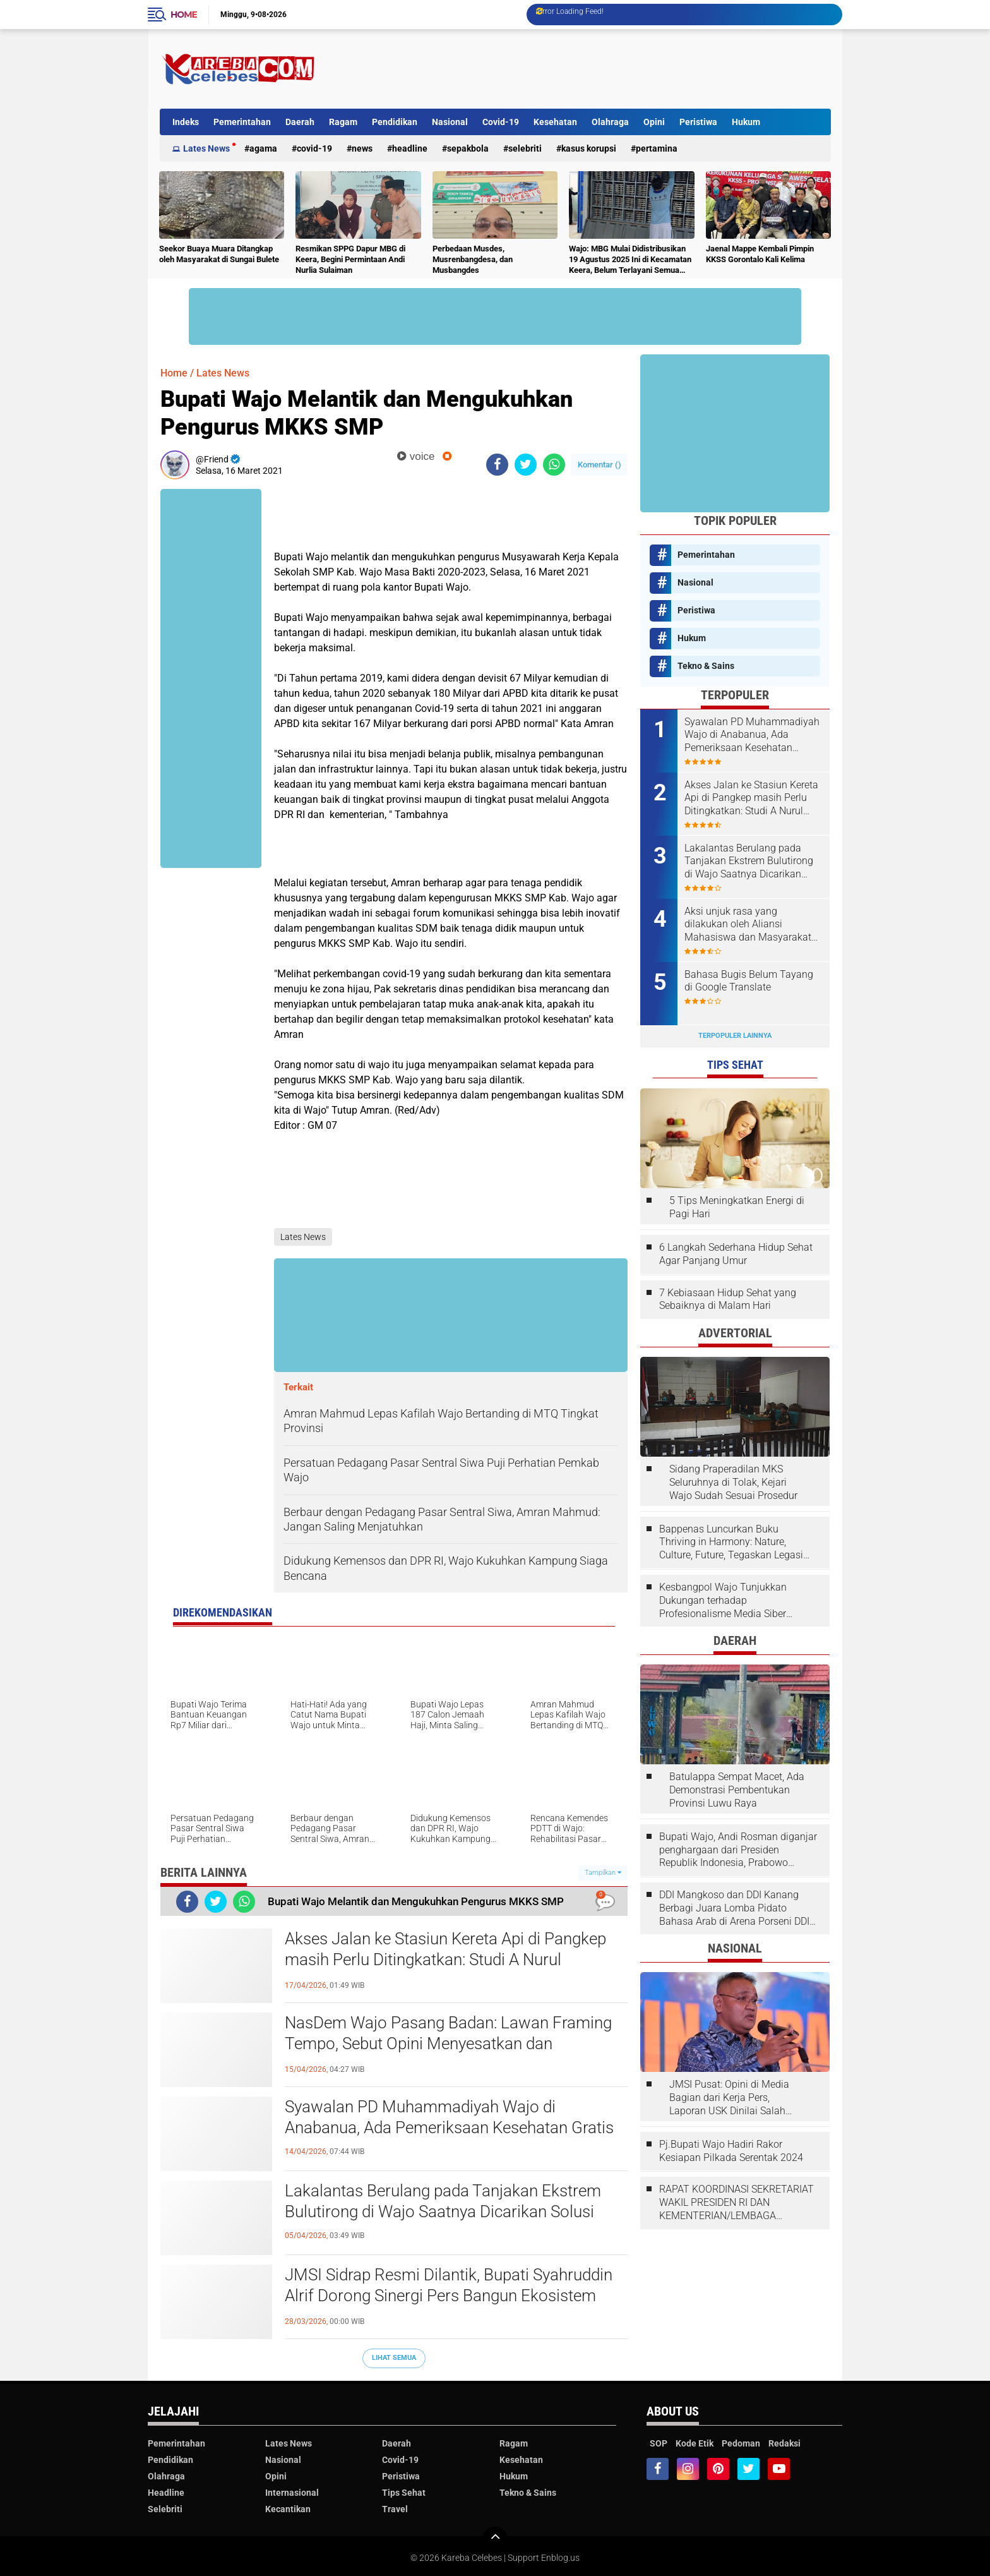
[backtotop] (495, 2539)
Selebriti (525, 148)
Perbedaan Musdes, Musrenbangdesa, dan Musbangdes (472, 259)
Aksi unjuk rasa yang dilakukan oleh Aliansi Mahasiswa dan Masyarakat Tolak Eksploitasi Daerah (747, 924)
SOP (658, 2443)
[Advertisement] (601, 68)
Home (183, 14)
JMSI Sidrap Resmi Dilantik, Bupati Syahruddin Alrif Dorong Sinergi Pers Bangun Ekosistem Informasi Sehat (448, 2296)
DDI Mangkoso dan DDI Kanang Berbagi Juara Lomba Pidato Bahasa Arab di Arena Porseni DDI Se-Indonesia (734, 1908)
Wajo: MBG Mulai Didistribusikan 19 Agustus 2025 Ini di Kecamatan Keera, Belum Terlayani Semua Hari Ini (630, 260)
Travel (395, 2509)
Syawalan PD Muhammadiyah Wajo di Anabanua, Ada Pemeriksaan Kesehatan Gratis (449, 2117)
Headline (409, 148)
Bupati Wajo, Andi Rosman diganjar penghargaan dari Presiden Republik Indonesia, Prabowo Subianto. (738, 1850)
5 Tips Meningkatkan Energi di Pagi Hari (736, 1207)
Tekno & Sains (705, 666)
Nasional (450, 122)
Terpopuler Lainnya (735, 1036)
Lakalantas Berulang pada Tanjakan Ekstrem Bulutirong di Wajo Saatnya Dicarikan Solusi (443, 2201)
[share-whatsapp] (554, 465)
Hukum (746, 122)
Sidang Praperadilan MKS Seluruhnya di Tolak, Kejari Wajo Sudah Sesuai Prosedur (733, 1482)
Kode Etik (694, 2443)
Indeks (185, 122)
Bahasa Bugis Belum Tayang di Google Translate (748, 981)
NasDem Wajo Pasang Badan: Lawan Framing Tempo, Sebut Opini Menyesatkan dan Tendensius (448, 2044)
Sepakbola (468, 148)
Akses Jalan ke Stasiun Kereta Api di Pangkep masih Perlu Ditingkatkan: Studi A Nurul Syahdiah (445, 1960)
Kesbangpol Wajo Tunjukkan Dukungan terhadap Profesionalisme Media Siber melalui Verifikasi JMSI (723, 1600)
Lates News (206, 148)
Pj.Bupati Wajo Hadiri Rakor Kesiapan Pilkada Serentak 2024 (731, 2151)
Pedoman (741, 2443)
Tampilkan (603, 1873)
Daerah (299, 122)
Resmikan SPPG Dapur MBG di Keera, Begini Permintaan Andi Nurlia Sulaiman (350, 259)
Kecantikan (288, 2509)
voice (415, 456)
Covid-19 (500, 122)
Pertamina (656, 148)
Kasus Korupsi (588, 148)
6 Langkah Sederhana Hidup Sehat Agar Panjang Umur (736, 1254)
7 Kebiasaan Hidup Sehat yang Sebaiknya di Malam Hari (727, 1299)
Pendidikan (394, 122)
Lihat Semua (394, 2358)
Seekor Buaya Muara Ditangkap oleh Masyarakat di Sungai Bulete (219, 254)
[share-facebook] (497, 465)
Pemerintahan (242, 122)
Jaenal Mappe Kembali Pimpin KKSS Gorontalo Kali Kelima (760, 254)
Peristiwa (698, 122)
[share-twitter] (526, 465)
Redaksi (784, 2443)
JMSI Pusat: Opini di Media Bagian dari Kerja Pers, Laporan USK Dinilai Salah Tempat (729, 2097)
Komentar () (599, 464)
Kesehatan (555, 122)
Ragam (343, 122)
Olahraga (610, 122)
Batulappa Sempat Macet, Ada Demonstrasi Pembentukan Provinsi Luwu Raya (736, 1790)
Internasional (292, 2493)
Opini (654, 122)
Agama (263, 148)
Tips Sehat (404, 2493)
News (362, 148)
